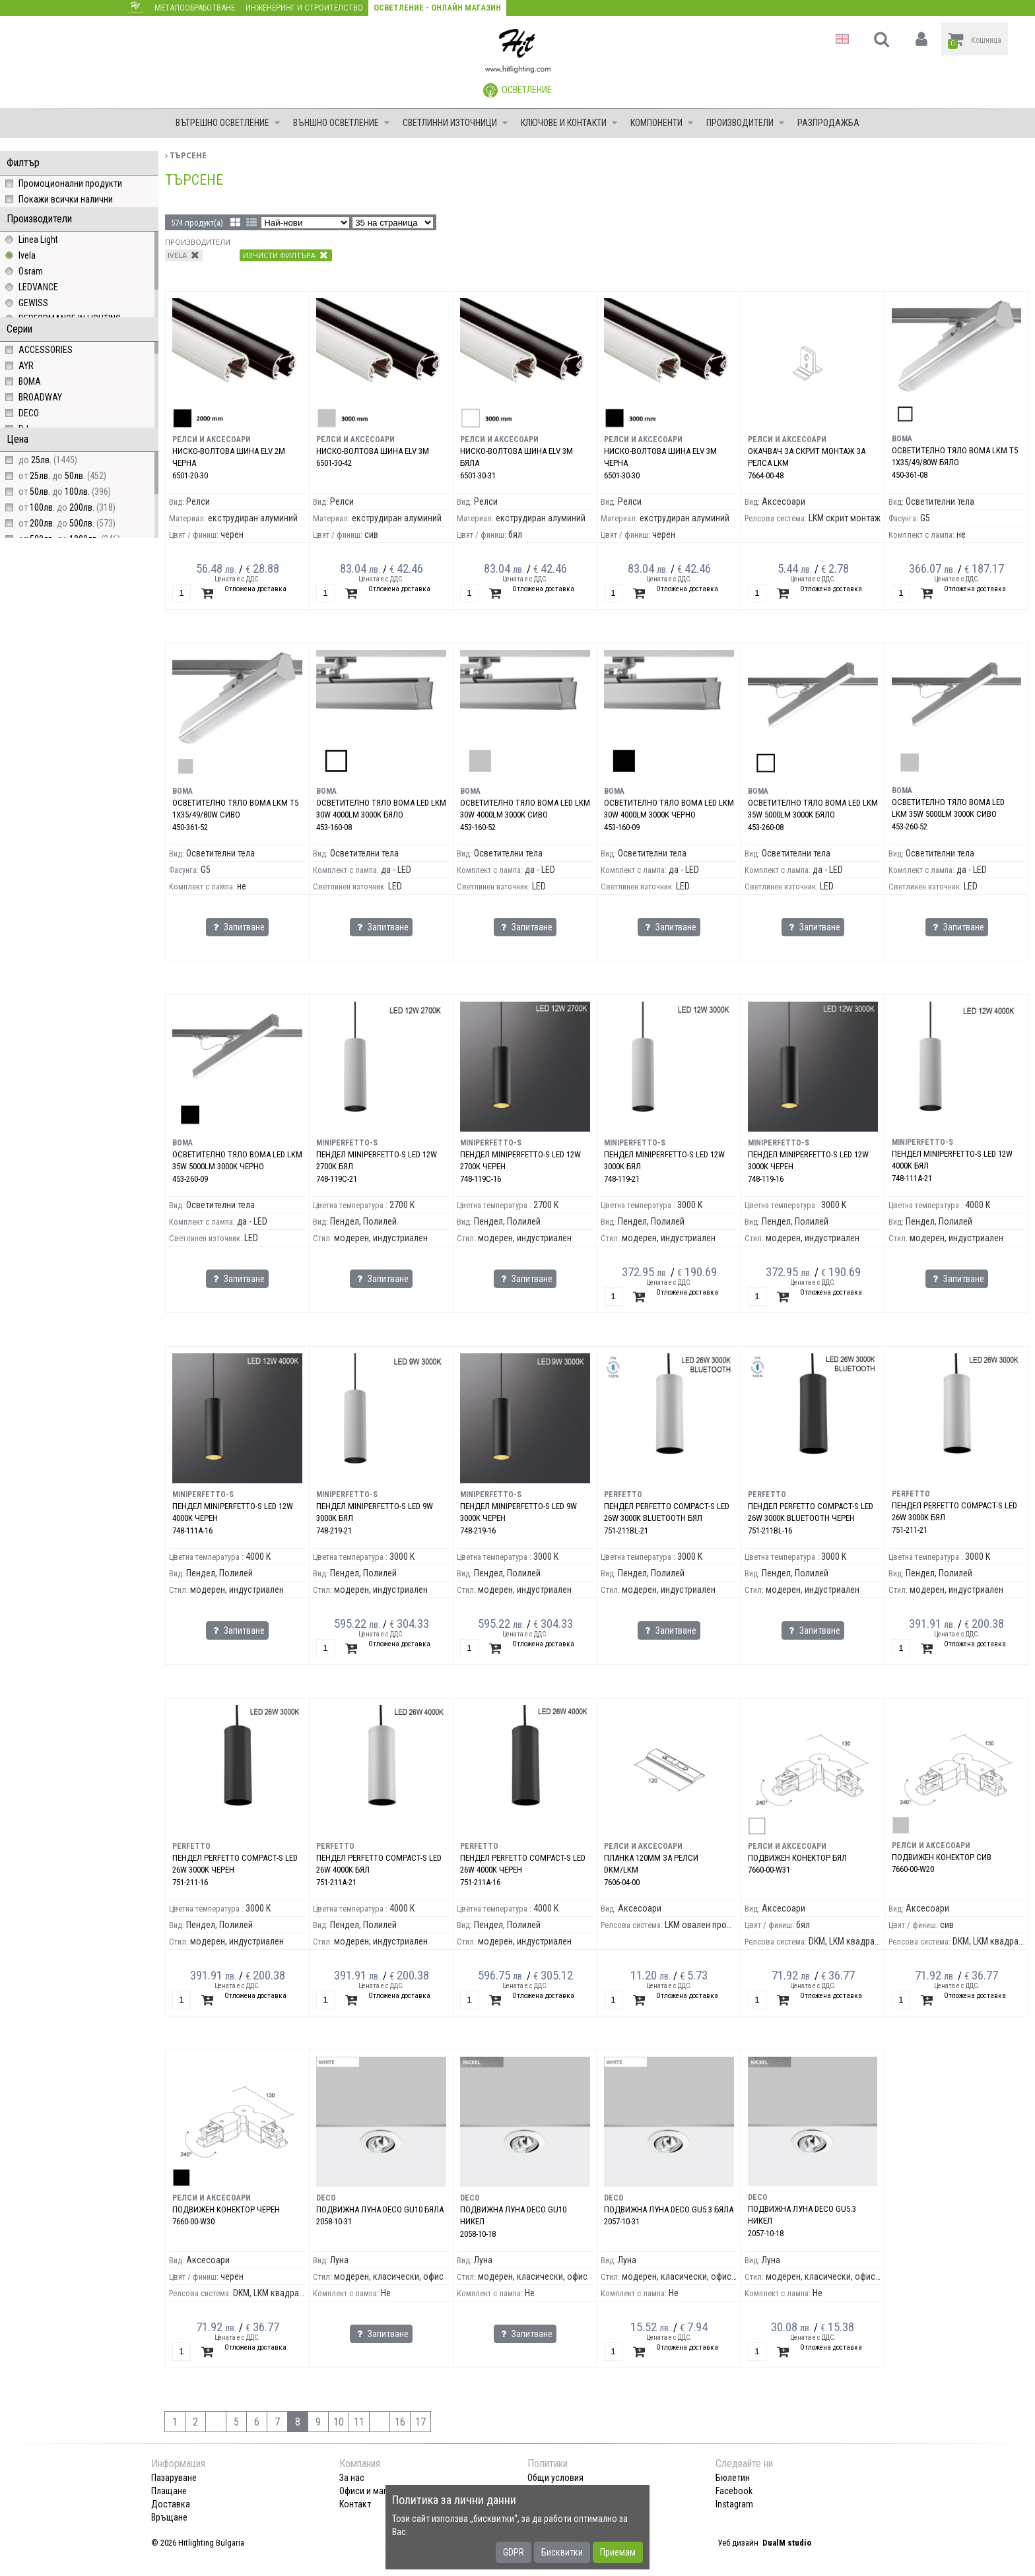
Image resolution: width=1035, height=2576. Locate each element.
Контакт (355, 2504)
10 (338, 2422)
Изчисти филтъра (285, 254)
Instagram (734, 2504)
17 (420, 2422)
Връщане (169, 2517)
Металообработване (194, 8)
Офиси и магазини (374, 2491)
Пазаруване (174, 2477)
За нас (351, 2477)
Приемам (618, 2552)
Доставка (170, 2504)
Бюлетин (733, 2477)
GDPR (513, 2552)
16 (400, 2422)
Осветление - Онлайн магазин (437, 8)
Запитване (237, 927)
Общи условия (555, 2477)
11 (359, 2422)
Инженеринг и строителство (304, 8)
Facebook (734, 2491)
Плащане (169, 2491)
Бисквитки (562, 2552)
